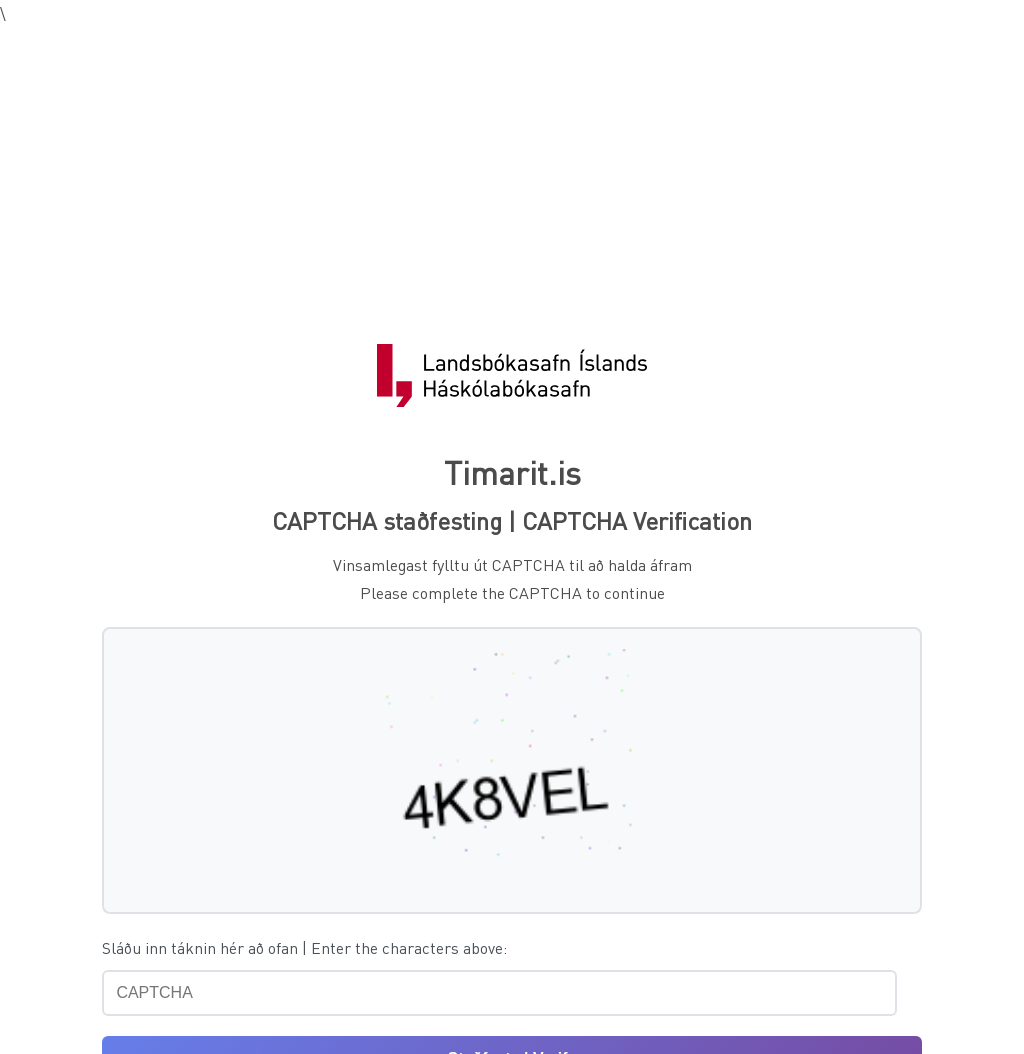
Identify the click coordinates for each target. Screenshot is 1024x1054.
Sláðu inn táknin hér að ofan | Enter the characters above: (304, 947)
